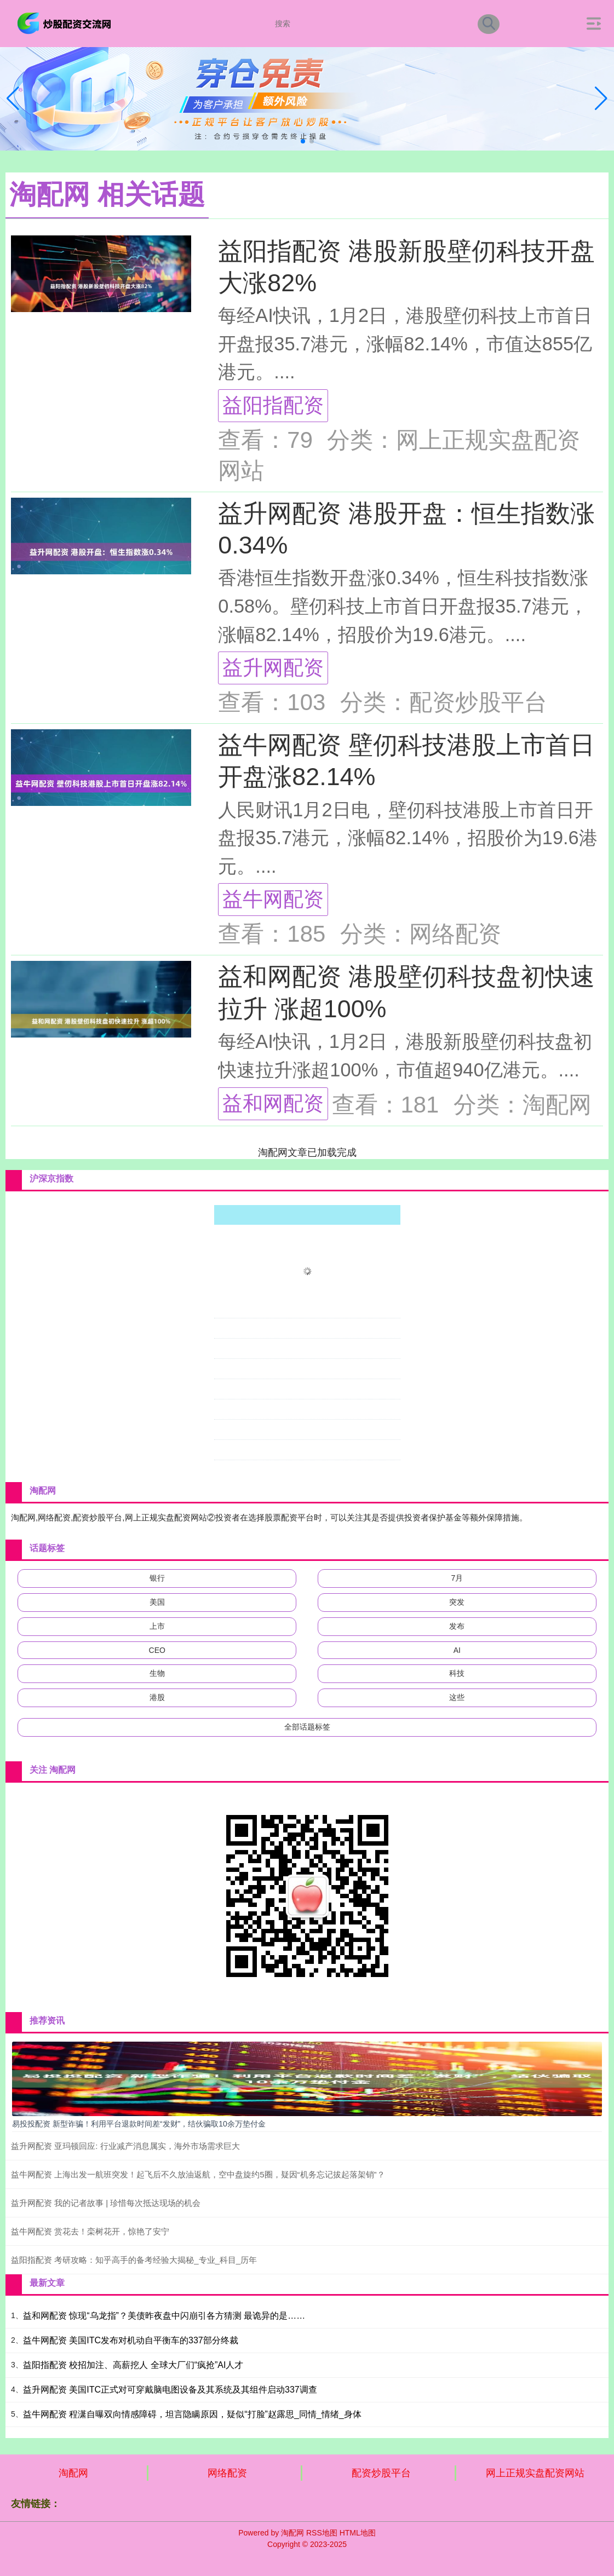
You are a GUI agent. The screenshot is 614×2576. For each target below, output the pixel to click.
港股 (157, 1697)
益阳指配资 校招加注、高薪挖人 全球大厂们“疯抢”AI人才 (133, 2365)
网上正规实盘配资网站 (535, 2473)
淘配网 (73, 2473)
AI (457, 1650)
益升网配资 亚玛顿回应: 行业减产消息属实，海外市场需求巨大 (125, 2146)
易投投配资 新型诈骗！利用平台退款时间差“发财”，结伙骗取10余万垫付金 (139, 2123)
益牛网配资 (273, 899)
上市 (157, 1626)
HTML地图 (358, 2532)
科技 (456, 1673)
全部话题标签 (307, 1726)
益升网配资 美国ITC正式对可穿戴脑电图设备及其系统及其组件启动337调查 (170, 2389)
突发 (456, 1602)
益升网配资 (273, 667)
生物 (157, 1673)
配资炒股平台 (381, 2473)
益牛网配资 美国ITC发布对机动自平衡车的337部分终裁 (130, 2340)
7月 (457, 1578)
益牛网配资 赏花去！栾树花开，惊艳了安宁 (90, 2231)
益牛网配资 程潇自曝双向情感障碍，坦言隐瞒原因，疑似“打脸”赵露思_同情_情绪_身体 (192, 2414)
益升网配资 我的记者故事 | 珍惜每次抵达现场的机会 (105, 2203)
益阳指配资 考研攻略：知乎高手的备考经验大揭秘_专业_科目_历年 (134, 2259)
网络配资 (227, 2473)
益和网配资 (273, 1103)
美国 (157, 1602)
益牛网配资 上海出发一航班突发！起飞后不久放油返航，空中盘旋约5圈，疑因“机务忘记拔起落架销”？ (198, 2174)
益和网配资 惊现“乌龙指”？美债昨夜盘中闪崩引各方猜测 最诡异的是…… (164, 2315)
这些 (456, 1697)
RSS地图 (321, 2532)
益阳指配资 (273, 405)
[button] (601, 99)
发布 (456, 1626)
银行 (157, 1578)
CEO (157, 1650)
